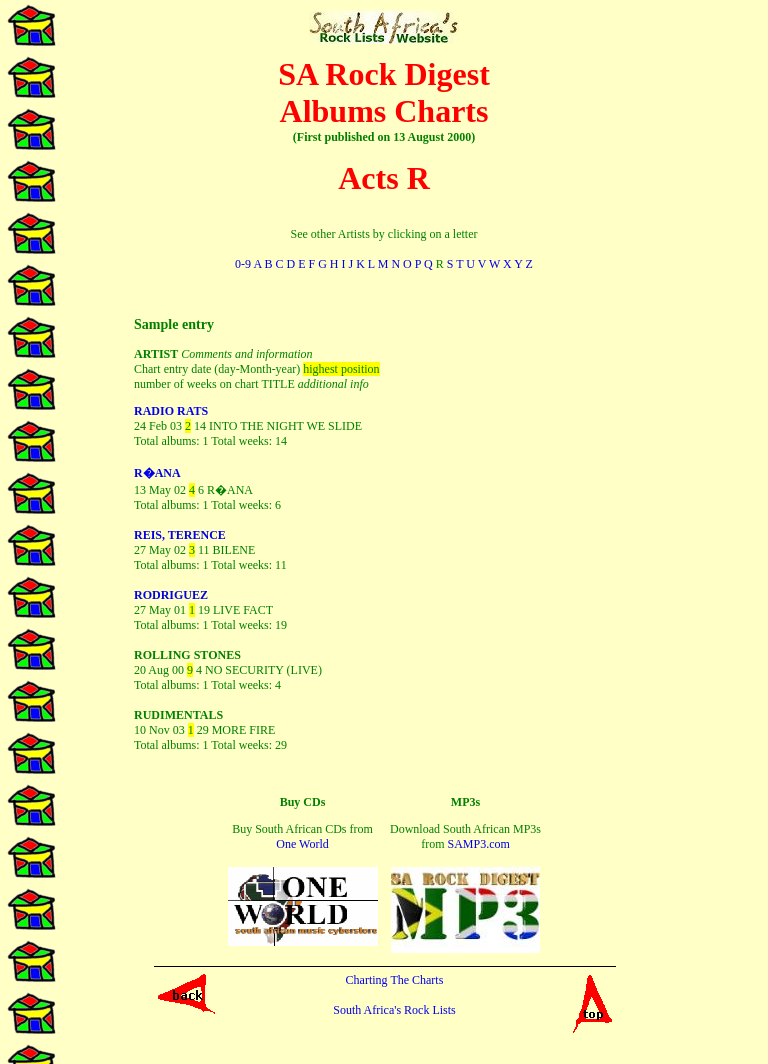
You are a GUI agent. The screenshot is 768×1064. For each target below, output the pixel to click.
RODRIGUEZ (171, 595)
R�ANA (157, 473)
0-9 (243, 264)
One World (302, 844)
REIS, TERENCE (180, 535)
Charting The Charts (395, 980)
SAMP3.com (478, 844)
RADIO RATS (171, 411)
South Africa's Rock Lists (394, 1010)
